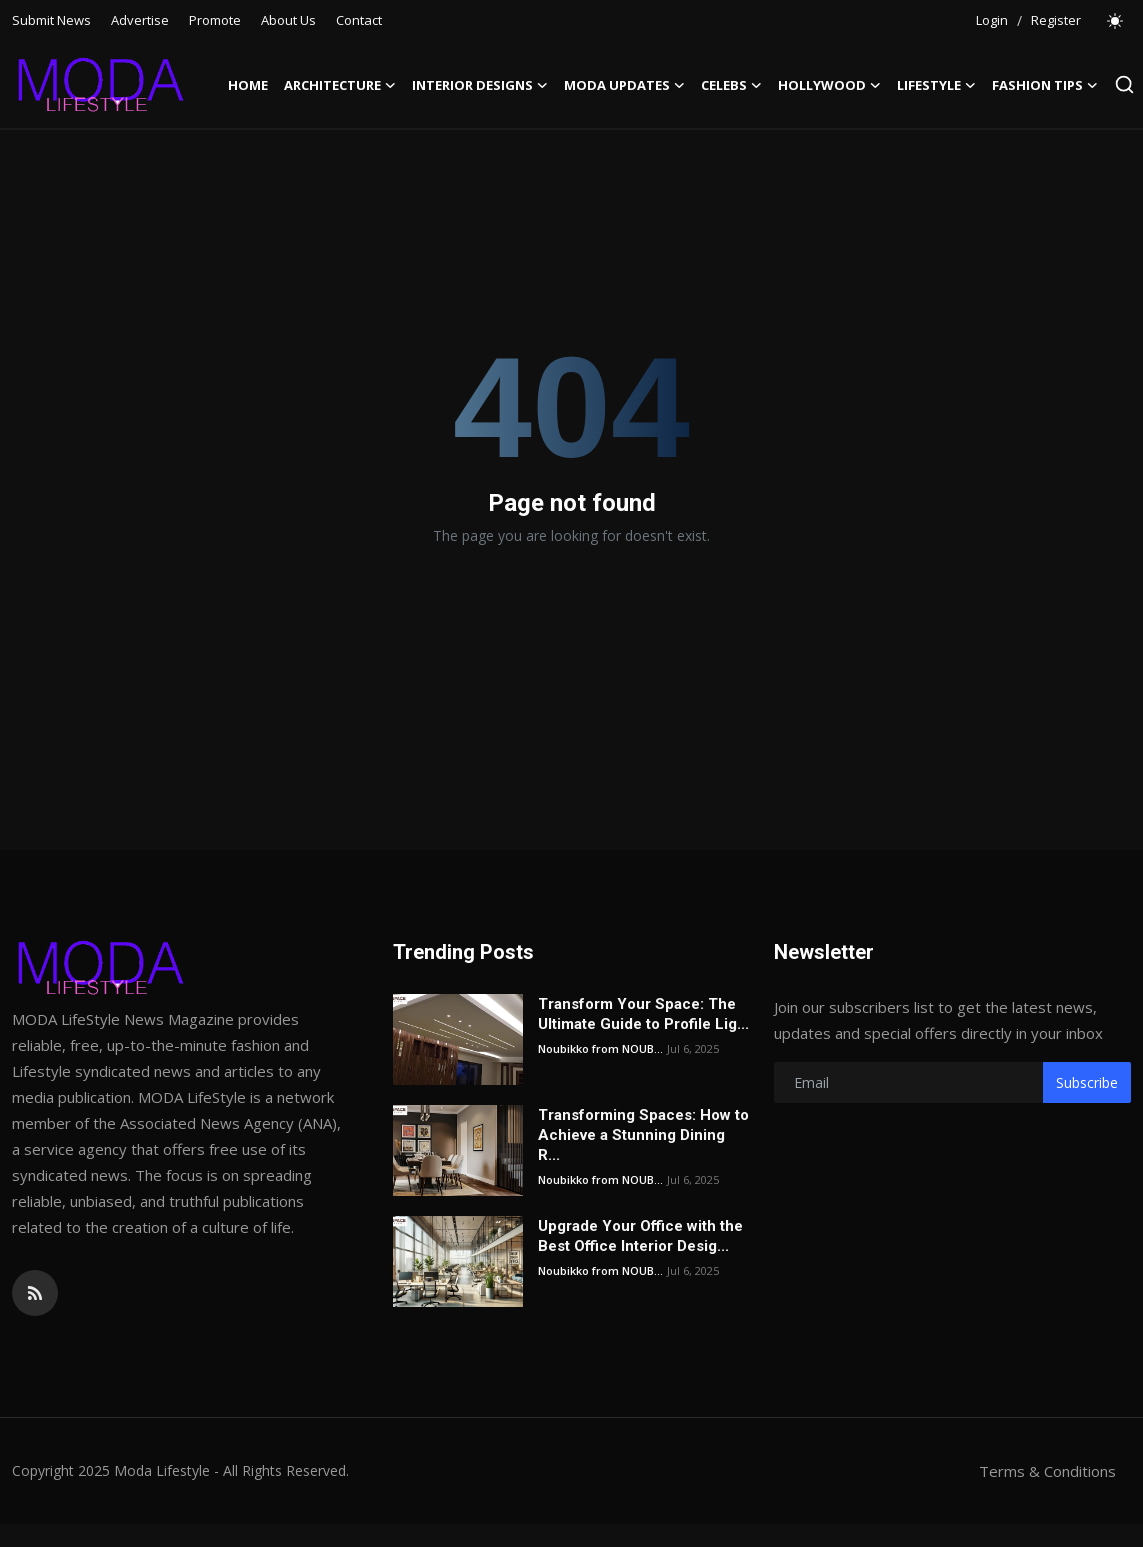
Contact (359, 20)
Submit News (51, 20)
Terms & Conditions (1047, 1471)
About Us (288, 20)
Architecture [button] (340, 85)
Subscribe (1087, 1082)
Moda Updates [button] (624, 85)
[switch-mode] (1116, 21)
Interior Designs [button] (480, 85)
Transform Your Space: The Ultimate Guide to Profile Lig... (643, 1014)
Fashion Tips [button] (1045, 85)
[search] (1124, 84)
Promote (215, 20)
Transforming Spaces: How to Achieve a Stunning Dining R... (643, 1135)
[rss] (35, 1293)
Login (992, 20)
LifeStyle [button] (936, 85)
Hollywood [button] (829, 85)
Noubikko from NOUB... (600, 1048)
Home (248, 85)
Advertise (140, 20)
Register (1056, 20)
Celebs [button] (731, 85)
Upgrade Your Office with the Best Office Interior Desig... (640, 1236)
